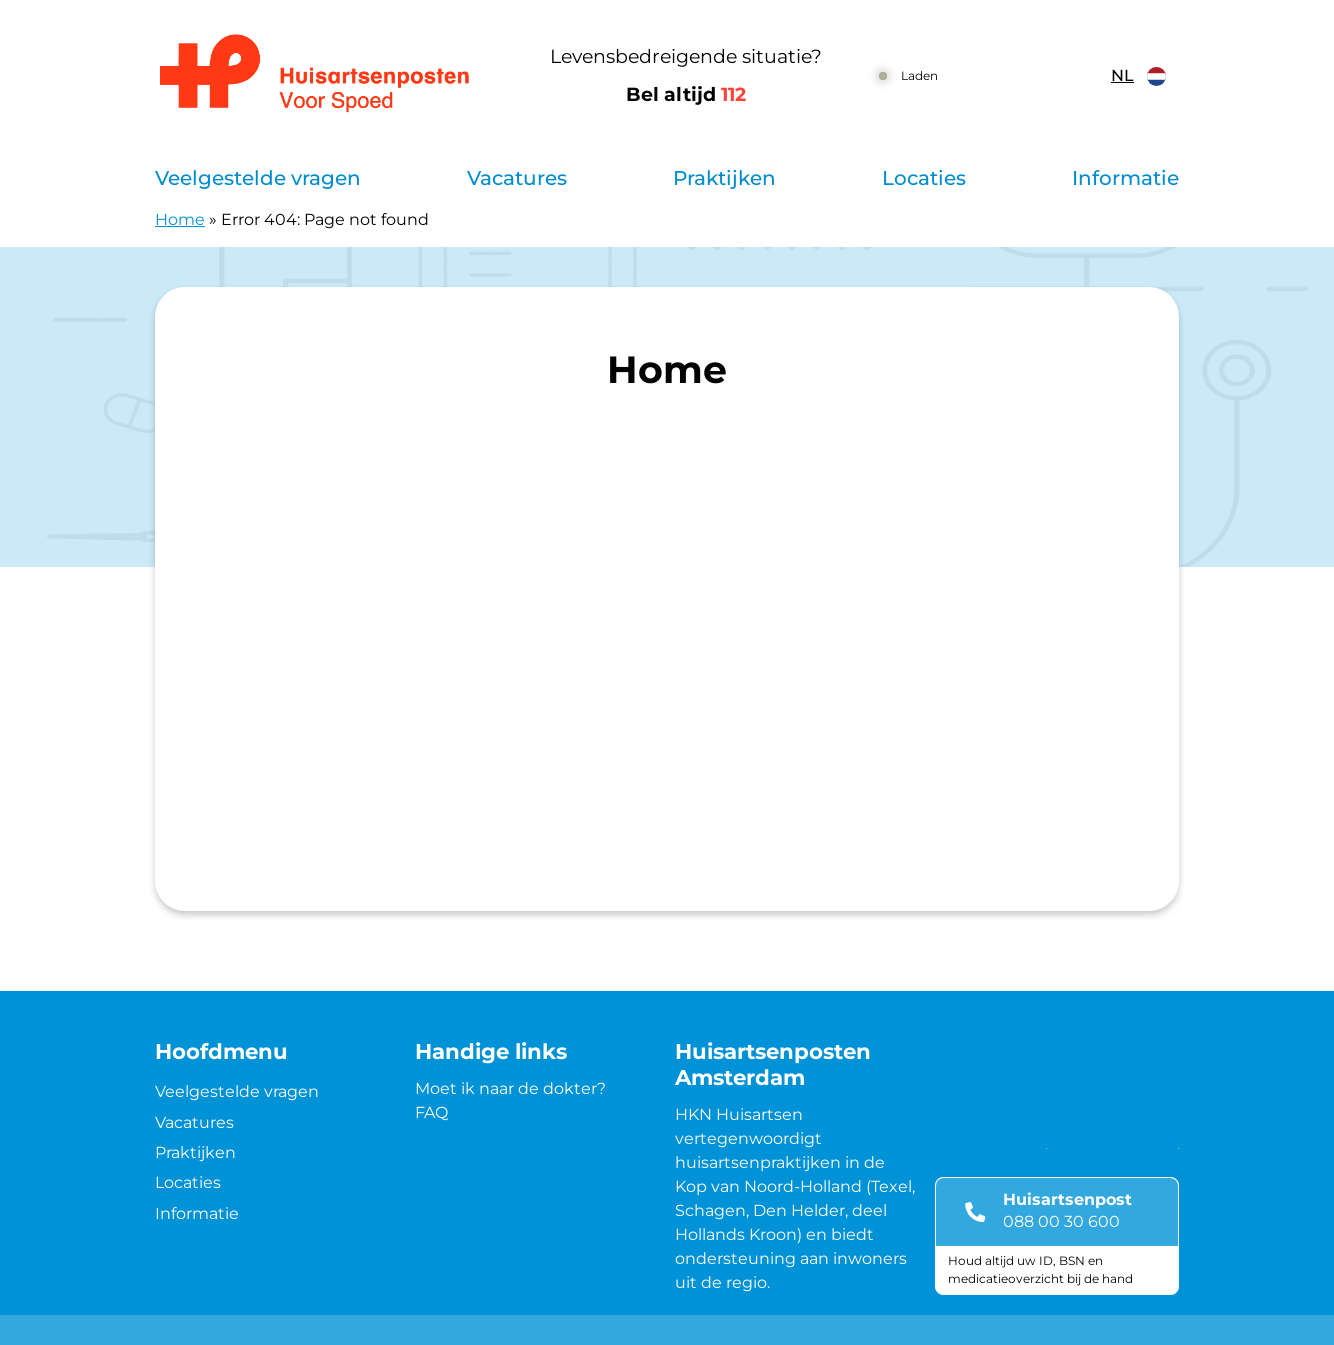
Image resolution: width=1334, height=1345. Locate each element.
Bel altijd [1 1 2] (686, 94)
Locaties (924, 178)
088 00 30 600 (1061, 1221)
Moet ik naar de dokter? (510, 1088)
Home (180, 219)
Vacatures (517, 178)
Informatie (1125, 178)
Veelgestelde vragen (258, 178)
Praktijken (724, 178)
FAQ (431, 1112)
